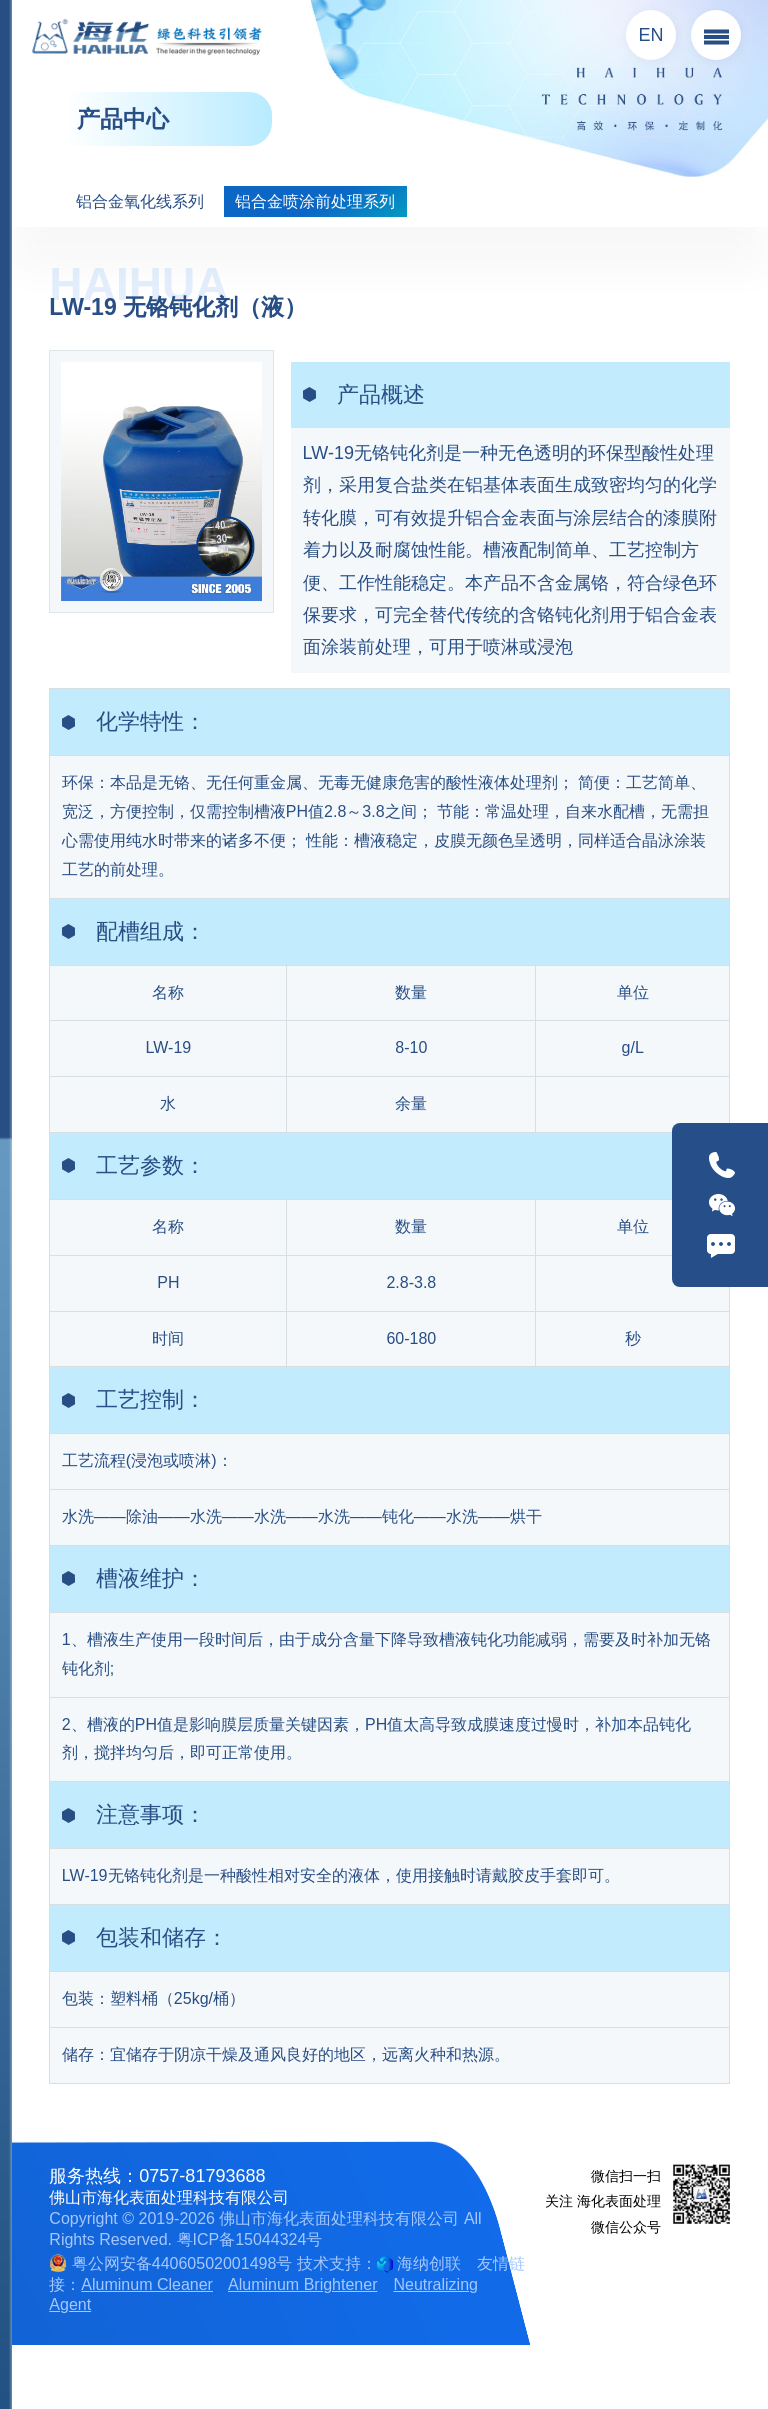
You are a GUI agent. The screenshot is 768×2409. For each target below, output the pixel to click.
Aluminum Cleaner (147, 2284)
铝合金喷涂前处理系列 (315, 201)
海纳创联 (429, 2263)
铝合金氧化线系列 (140, 201)
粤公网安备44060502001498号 (170, 2263)
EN (651, 35)
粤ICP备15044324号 (250, 2239)
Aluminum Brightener (302, 2284)
